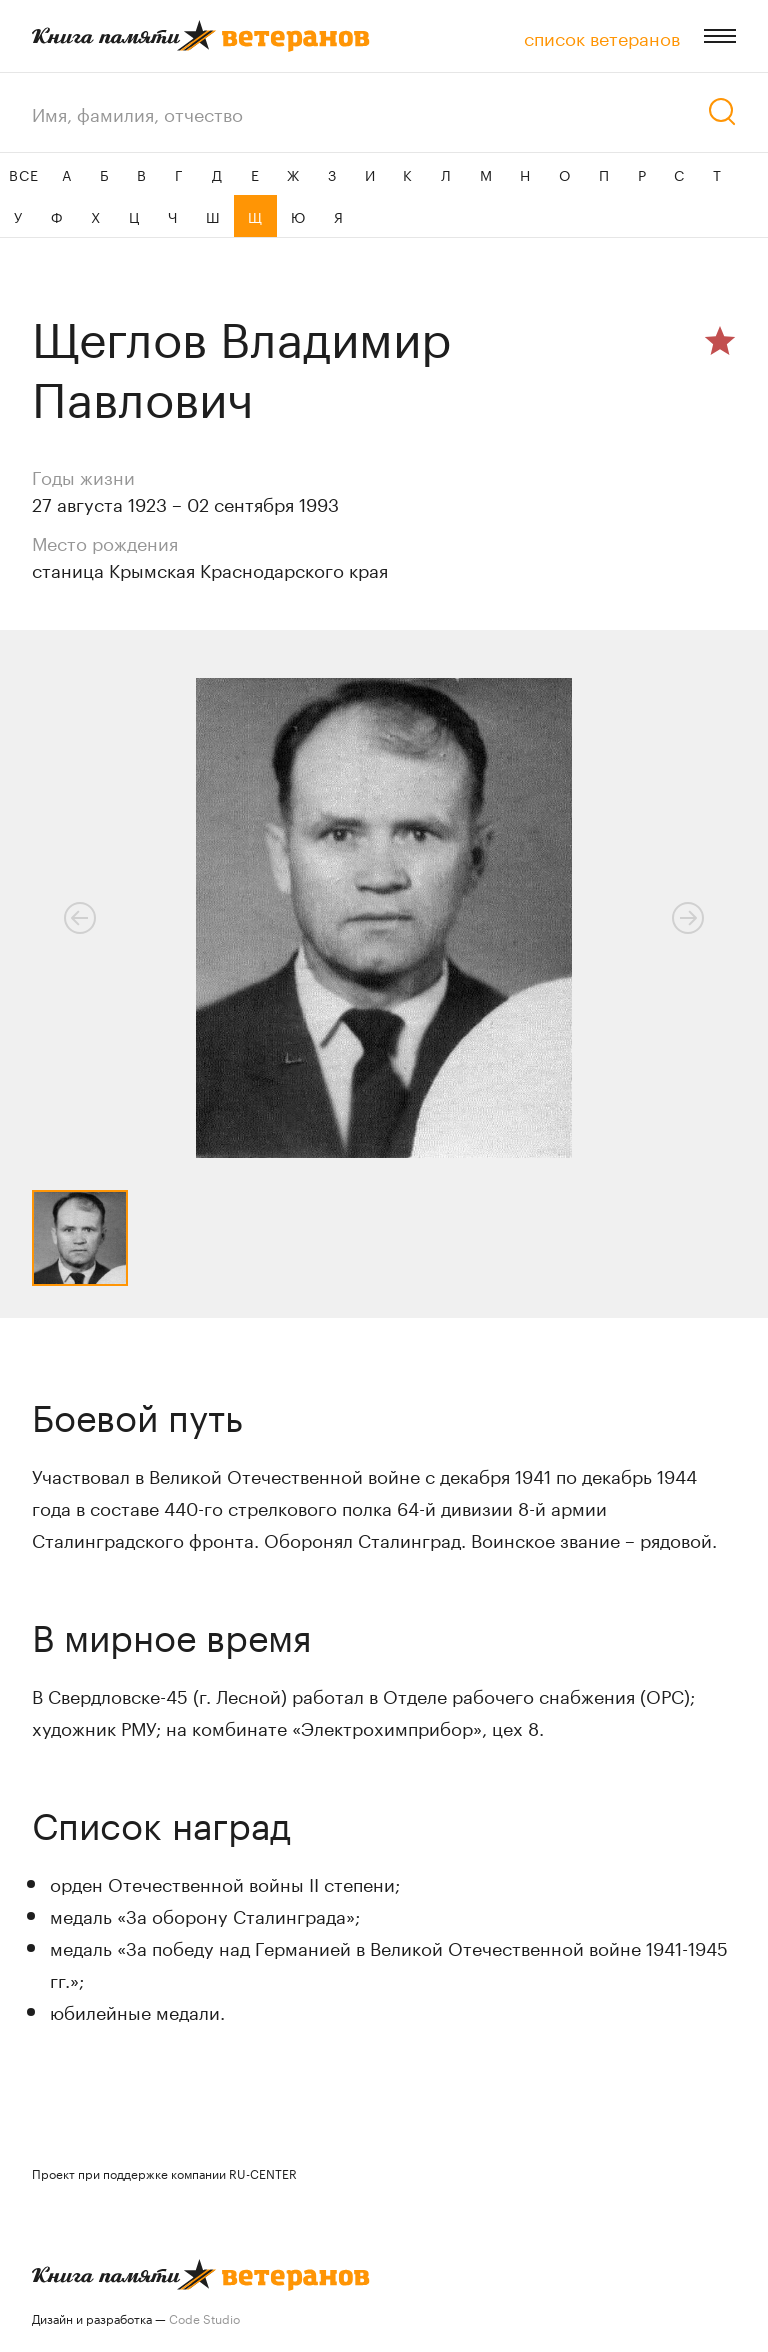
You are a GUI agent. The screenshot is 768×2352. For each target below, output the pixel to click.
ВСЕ (23, 174)
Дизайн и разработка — (136, 2317)
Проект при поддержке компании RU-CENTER (164, 2172)
